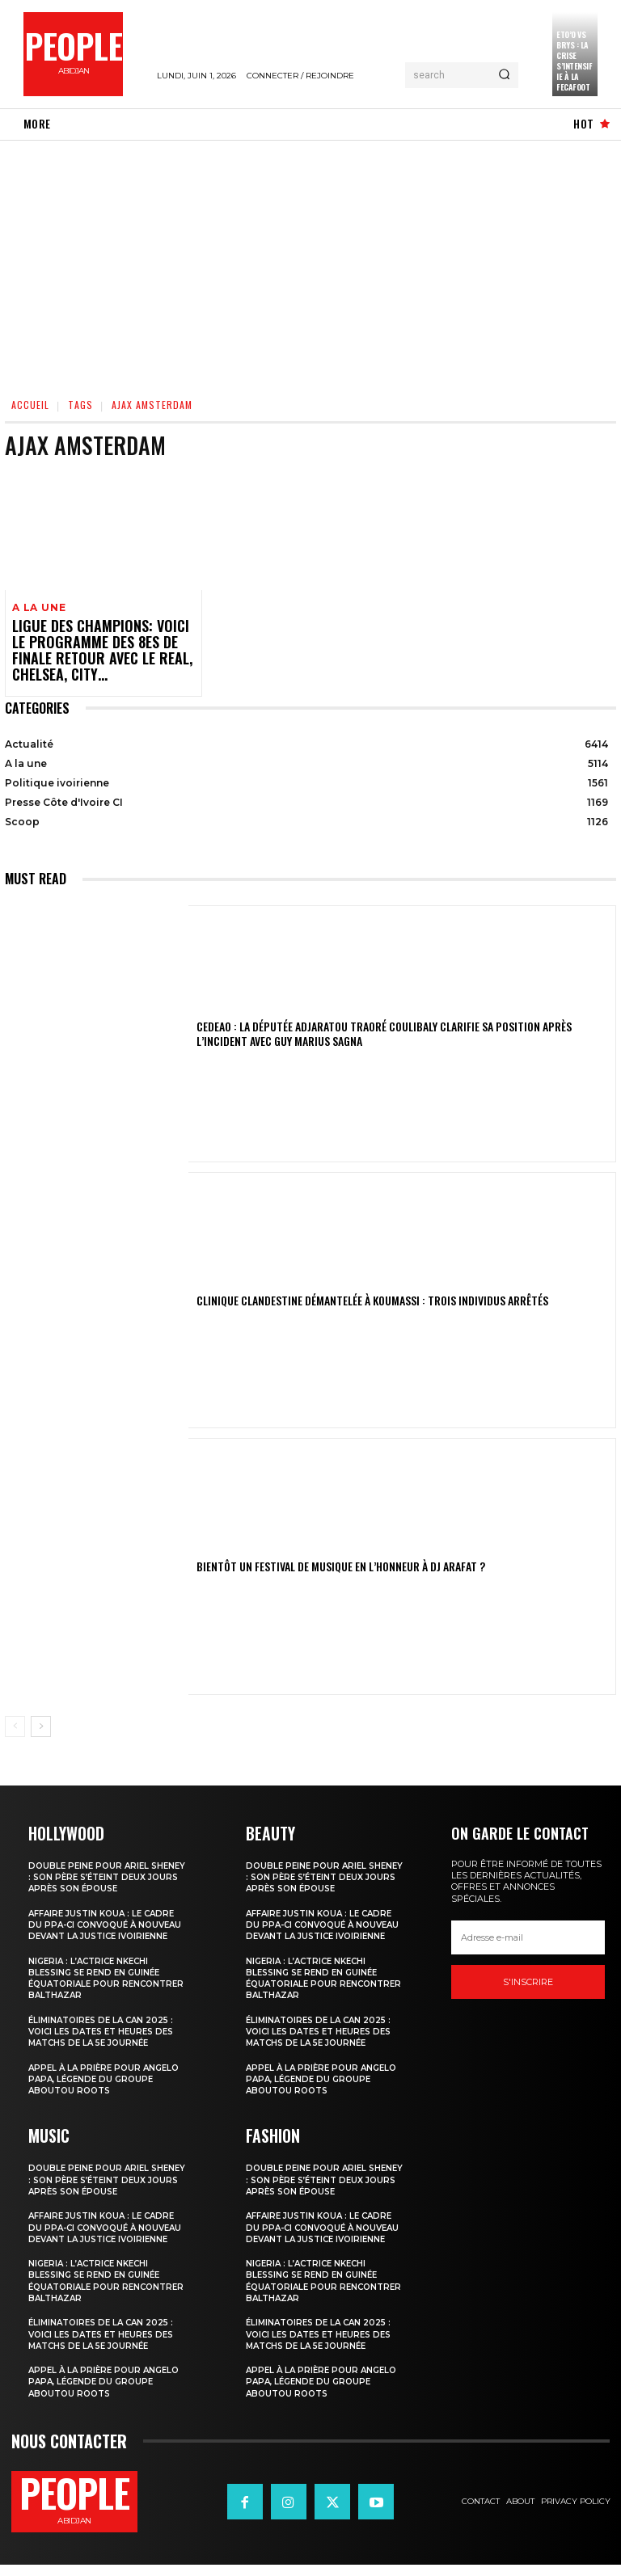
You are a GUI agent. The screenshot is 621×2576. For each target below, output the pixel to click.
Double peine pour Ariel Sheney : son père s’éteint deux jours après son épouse (107, 1871)
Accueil (30, 404)
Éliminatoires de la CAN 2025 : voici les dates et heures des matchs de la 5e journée (107, 2037)
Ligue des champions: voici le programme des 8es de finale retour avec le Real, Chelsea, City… (93, 649)
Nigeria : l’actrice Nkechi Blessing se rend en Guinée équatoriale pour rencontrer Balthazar (98, 1984)
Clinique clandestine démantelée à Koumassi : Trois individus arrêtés (337, 1295)
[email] (528, 1933)
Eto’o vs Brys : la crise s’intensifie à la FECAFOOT (574, 60)
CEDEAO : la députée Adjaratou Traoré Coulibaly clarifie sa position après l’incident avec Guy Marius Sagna (402, 1030)
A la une (36, 607)
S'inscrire (528, 1977)
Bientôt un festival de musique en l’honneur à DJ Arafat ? (313, 1562)
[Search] (504, 75)
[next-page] (41, 1722)
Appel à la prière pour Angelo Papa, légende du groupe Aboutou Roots (108, 2085)
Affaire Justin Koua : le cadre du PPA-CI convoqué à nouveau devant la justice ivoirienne (107, 1925)
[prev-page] (15, 1722)
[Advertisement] (310, 262)
